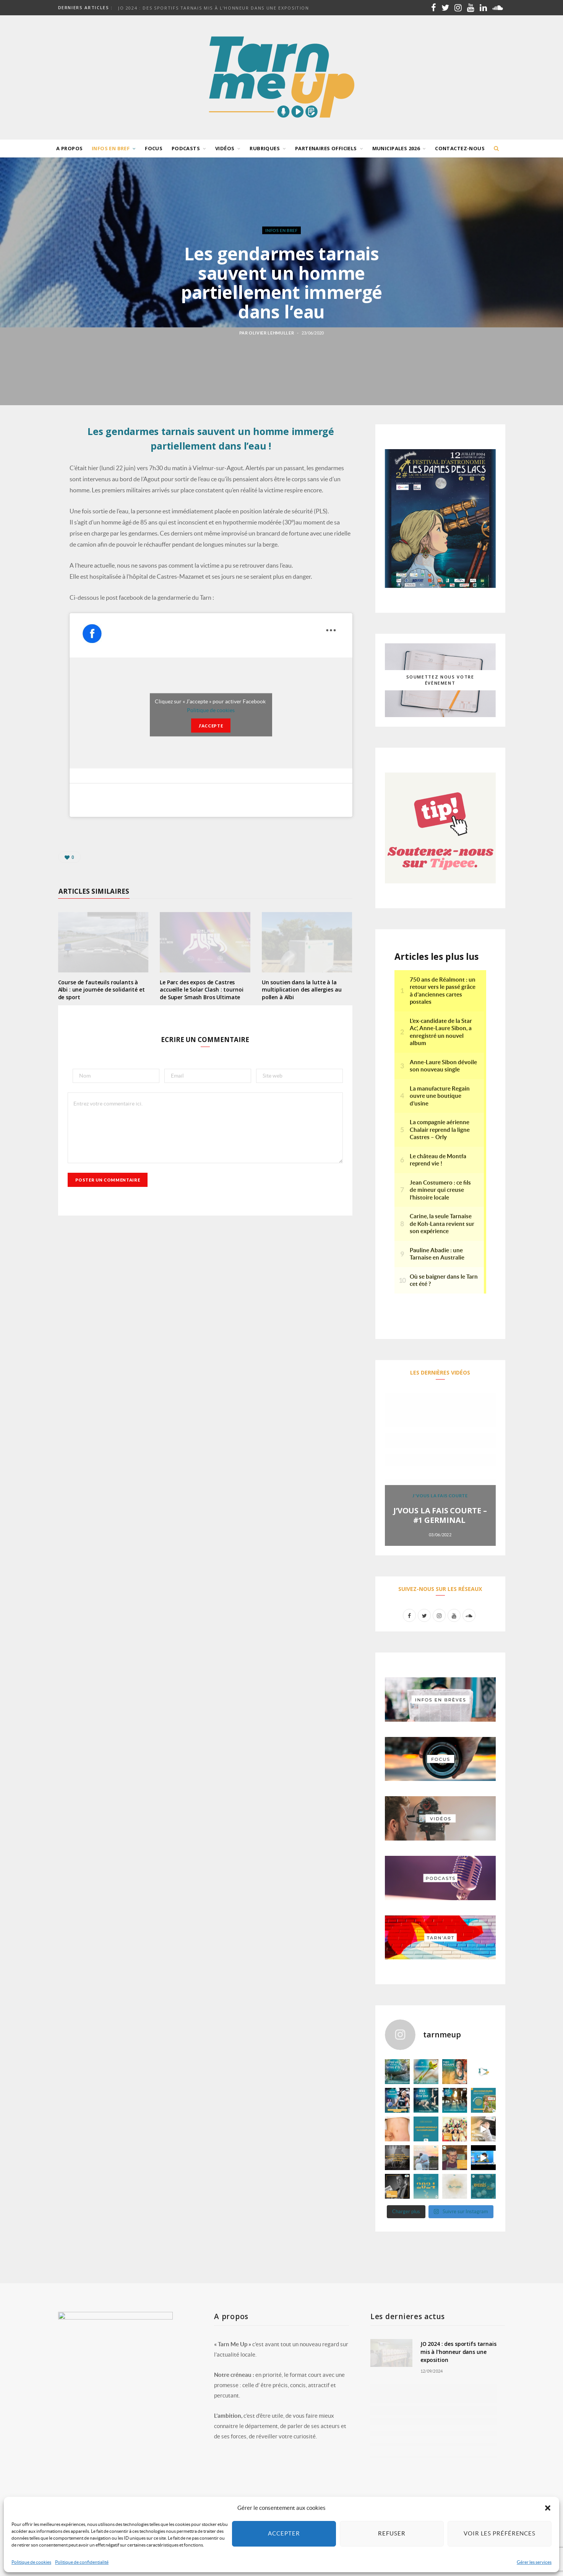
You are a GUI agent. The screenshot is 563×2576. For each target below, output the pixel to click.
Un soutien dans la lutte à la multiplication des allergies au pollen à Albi (302, 990)
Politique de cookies (211, 710)
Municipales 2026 (396, 148)
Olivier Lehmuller (271, 333)
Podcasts (186, 148)
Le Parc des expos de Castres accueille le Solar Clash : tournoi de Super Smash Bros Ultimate (201, 990)
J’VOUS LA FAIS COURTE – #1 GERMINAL (440, 1515)
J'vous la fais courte (440, 1495)
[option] (440, 1469)
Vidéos (225, 148)
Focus (153, 148)
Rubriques (265, 148)
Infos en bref (111, 148)
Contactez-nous (460, 148)
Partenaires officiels (326, 148)
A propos (69, 148)
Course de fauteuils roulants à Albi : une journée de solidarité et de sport (101, 990)
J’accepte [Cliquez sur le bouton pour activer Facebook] (211, 725)
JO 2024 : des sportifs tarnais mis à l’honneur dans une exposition (213, 8)
